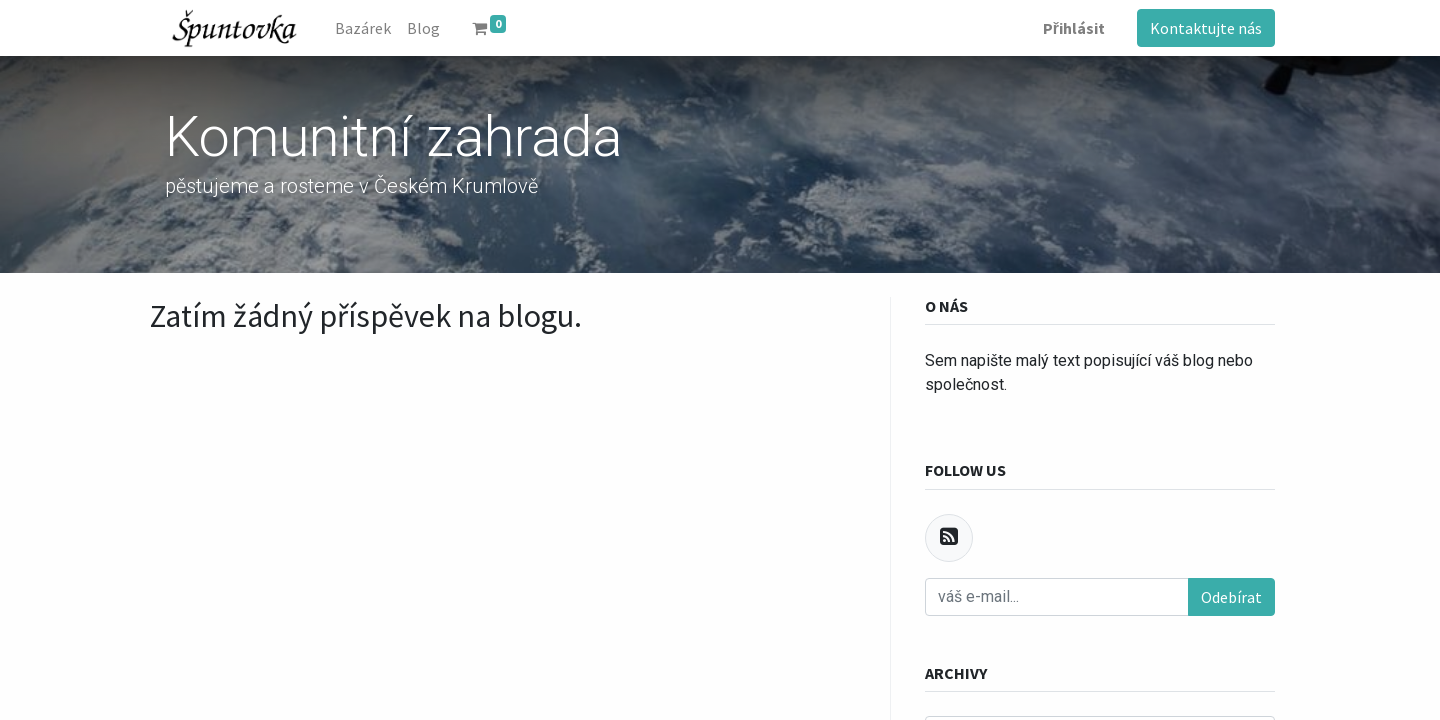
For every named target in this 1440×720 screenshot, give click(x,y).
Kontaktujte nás (1206, 28)
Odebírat (1231, 597)
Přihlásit (1074, 28)
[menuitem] (363, 28)
